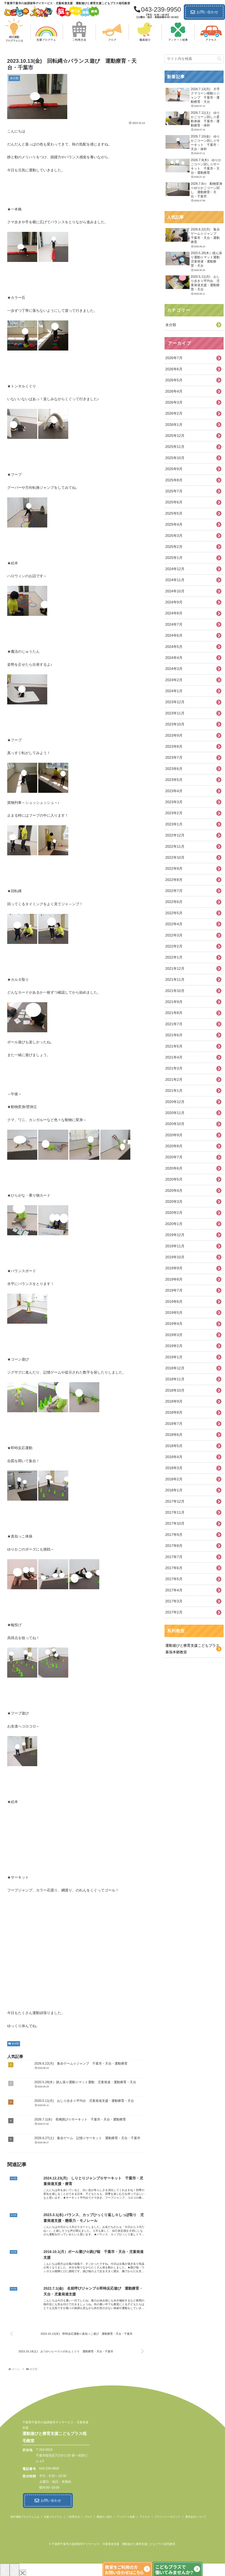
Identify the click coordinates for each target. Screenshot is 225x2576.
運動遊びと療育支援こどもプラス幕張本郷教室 (192, 1649)
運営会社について (195, 2516)
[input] (194, 58)
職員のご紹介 (104, 2516)
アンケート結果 (126, 2516)
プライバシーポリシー (168, 2516)
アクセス (145, 2516)
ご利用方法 (73, 2516)
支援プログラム (53, 2516)
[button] (219, 59)
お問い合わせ (204, 12)
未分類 (13, 2043)
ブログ (88, 2516)
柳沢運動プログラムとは (25, 2516)
